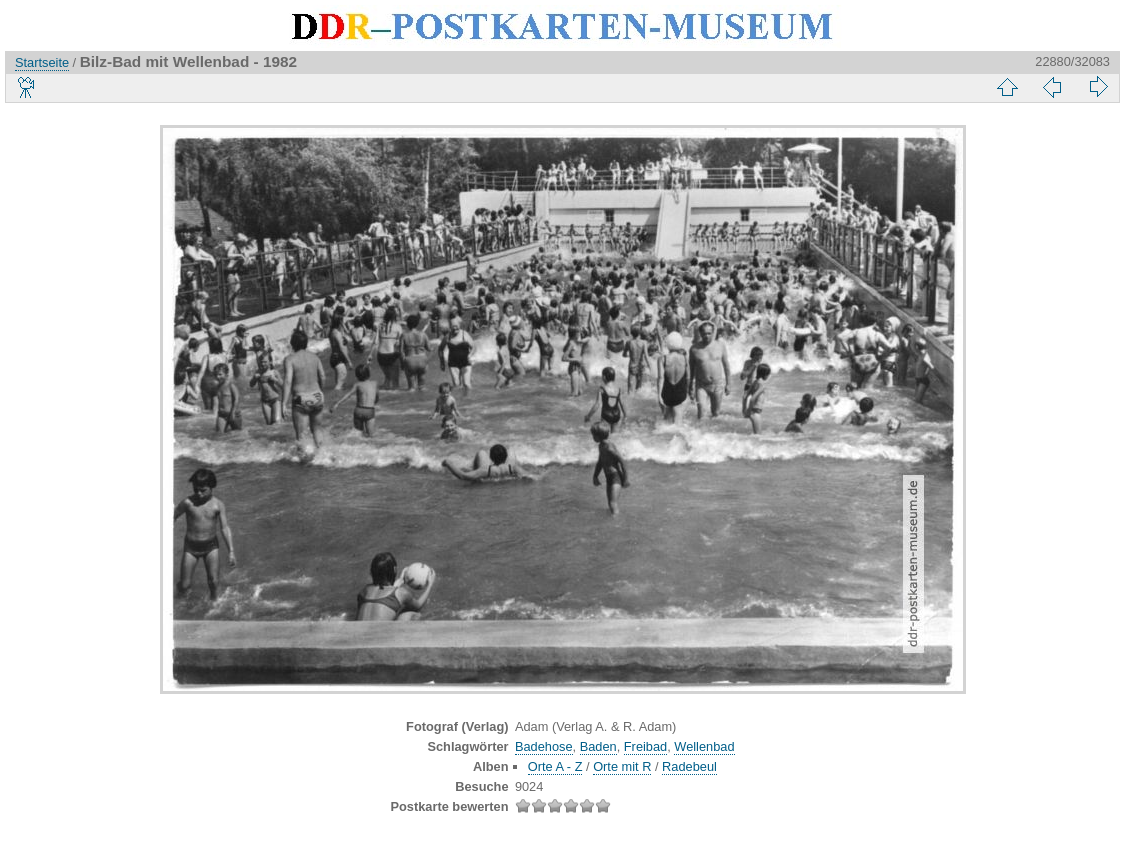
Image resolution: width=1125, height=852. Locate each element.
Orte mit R (622, 766)
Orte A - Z (555, 766)
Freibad (645, 746)
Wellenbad (704, 746)
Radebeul (689, 766)
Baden (598, 746)
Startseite (42, 62)
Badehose (544, 746)
